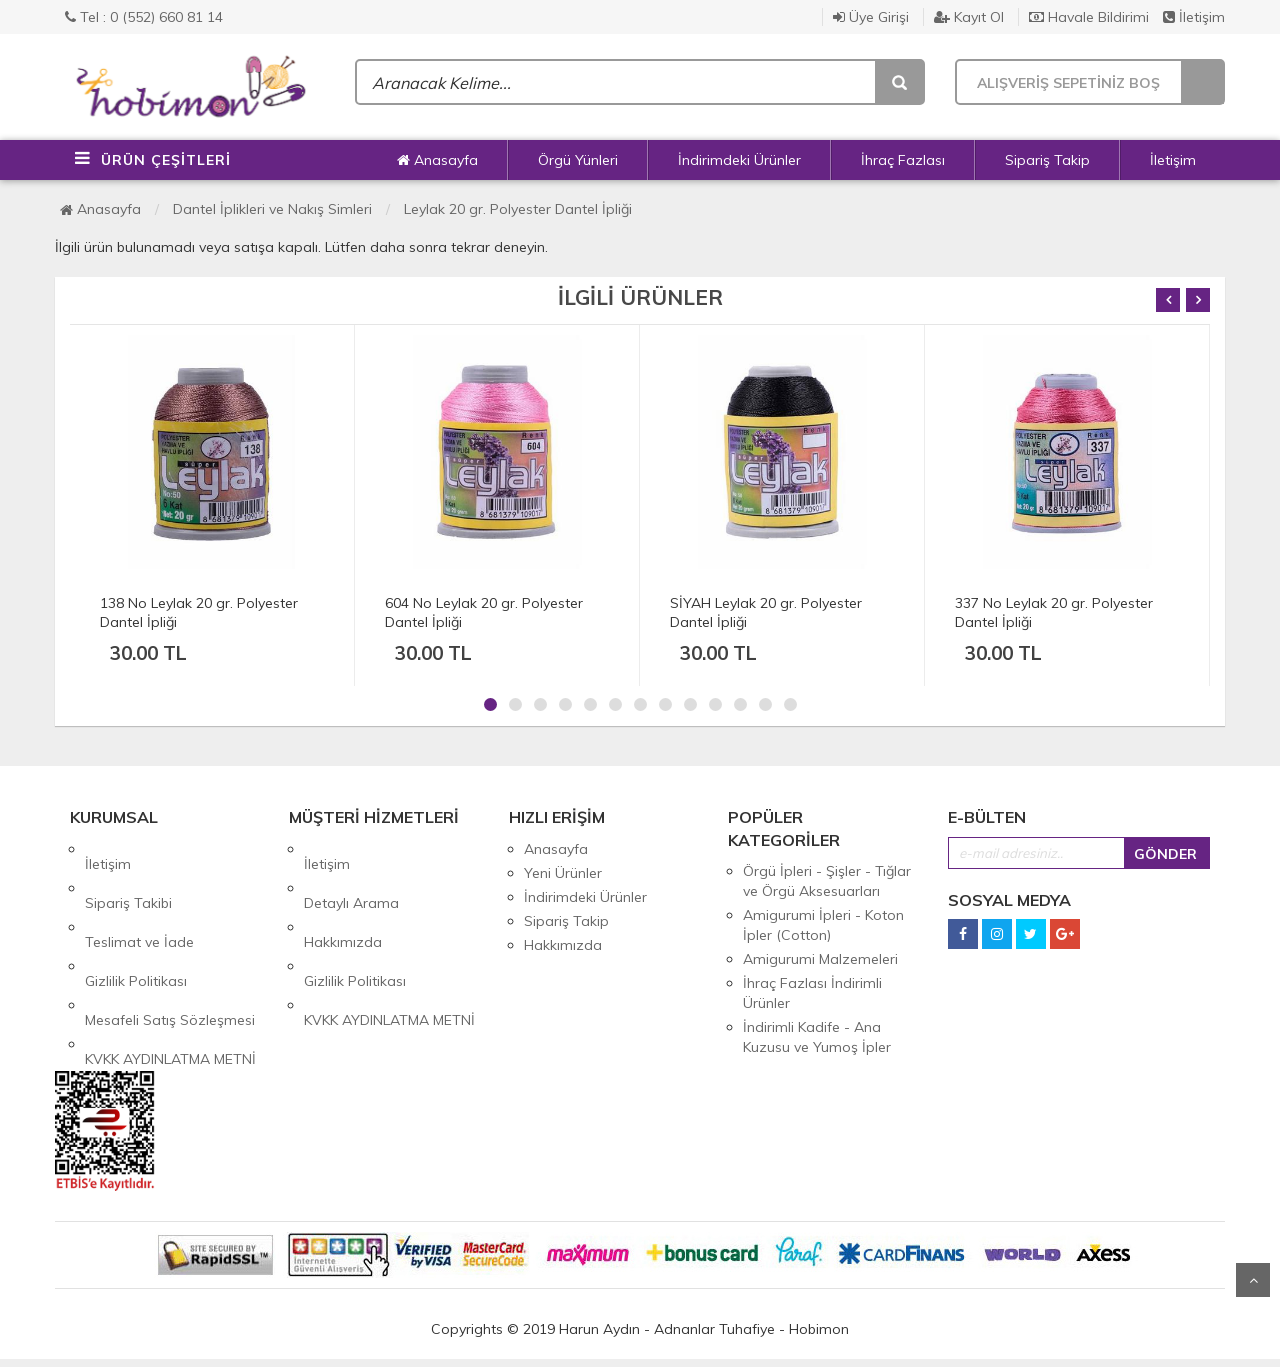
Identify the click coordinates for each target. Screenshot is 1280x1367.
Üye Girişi (871, 17)
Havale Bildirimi (1089, 17)
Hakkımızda (343, 897)
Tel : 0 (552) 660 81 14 (144, 17)
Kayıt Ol (969, 17)
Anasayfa (437, 160)
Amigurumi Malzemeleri (820, 959)
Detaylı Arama (351, 873)
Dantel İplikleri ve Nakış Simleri (272, 209)
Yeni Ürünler (563, 873)
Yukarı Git (1253, 1280)
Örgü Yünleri (578, 160)
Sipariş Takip (1047, 160)
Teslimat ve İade (139, 897)
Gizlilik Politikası (136, 921)
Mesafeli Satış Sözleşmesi (170, 945)
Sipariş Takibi (128, 873)
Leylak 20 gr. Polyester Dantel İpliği (518, 209)
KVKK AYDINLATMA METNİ (170, 969)
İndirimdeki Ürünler (739, 160)
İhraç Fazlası (903, 160)
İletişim (1194, 17)
